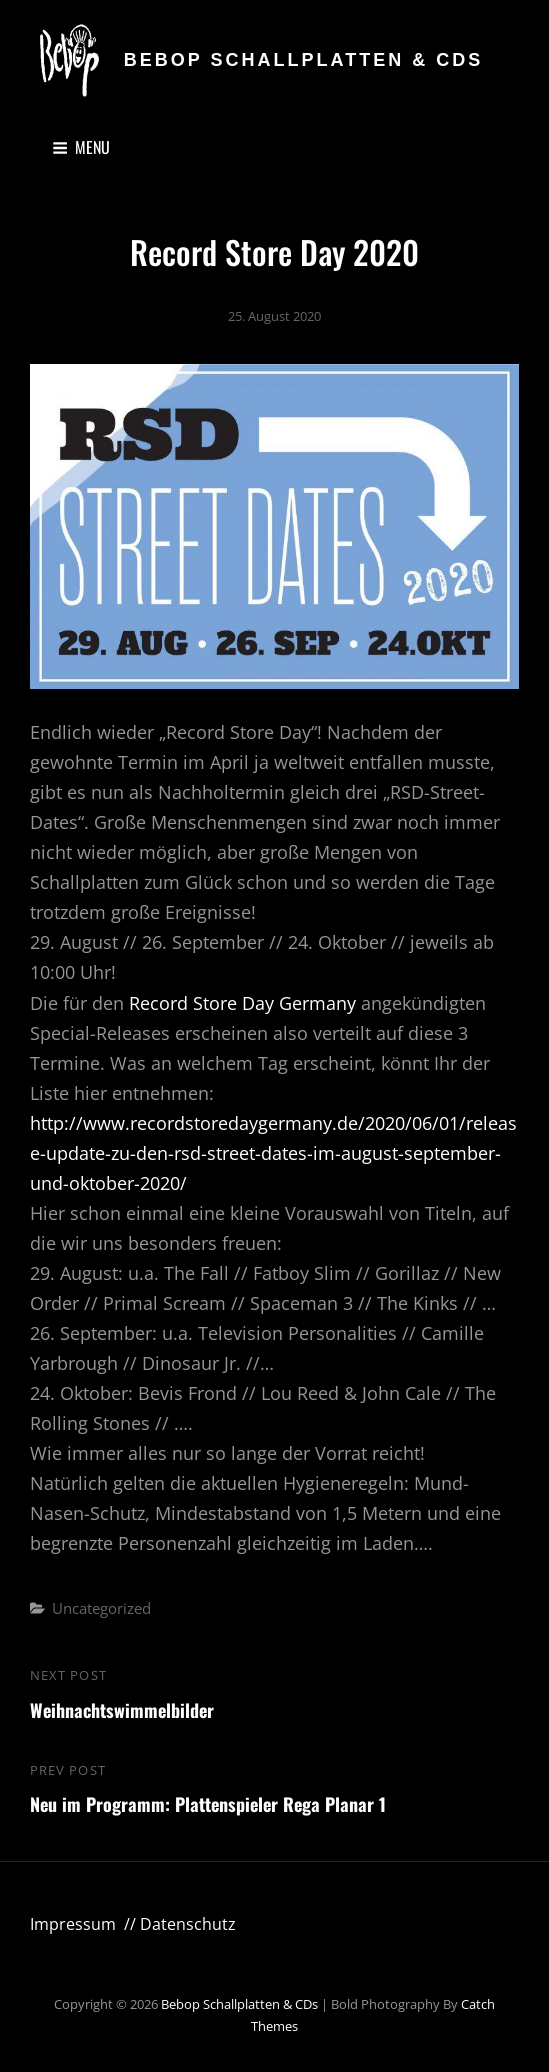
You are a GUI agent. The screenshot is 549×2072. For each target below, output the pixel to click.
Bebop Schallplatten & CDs (303, 60)
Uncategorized (101, 1608)
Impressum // (85, 1924)
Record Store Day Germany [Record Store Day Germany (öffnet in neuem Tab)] (245, 1003)
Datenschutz (188, 1924)
